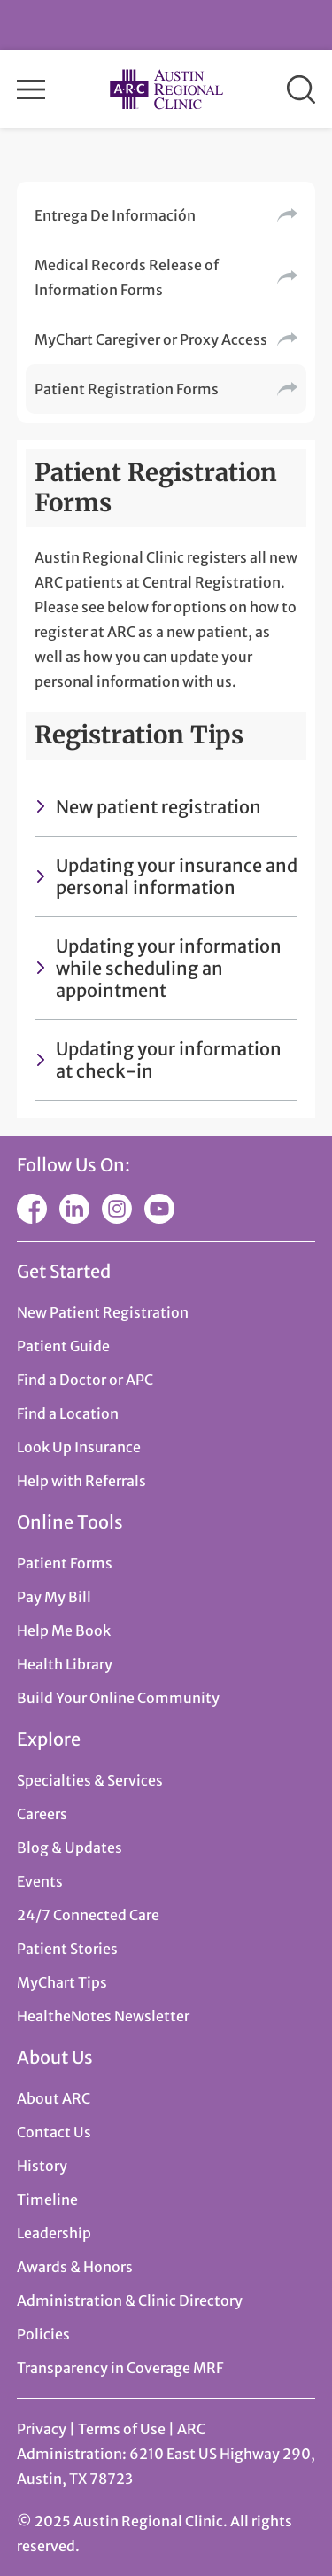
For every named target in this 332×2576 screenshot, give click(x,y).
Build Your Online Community (118, 1698)
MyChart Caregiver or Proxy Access (151, 339)
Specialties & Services (90, 1780)
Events (40, 1881)
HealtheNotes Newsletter (103, 2016)
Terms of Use (123, 2429)
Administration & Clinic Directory (130, 2300)
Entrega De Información (115, 215)
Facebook (32, 1209)
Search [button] (301, 89)
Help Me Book (64, 1630)
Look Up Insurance (79, 1447)
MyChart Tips (62, 1982)
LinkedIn (74, 1209)
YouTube (159, 1209)
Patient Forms (64, 1563)
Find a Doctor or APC (85, 1380)
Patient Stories (67, 1948)
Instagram (117, 1209)
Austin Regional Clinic (166, 89)
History (42, 2166)
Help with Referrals (81, 1481)
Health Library (64, 1664)
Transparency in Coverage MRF (120, 2368)
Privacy (41, 2429)
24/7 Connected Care (88, 1915)
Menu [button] (31, 89)
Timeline (47, 2199)
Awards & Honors (75, 2267)
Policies (43, 2334)
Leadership (54, 2233)
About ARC (53, 2098)
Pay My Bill (54, 1597)
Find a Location (68, 1413)
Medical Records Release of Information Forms (127, 277)
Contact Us (54, 2132)
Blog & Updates (69, 1847)
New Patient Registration (103, 1312)
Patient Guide (63, 1346)
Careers (42, 1814)
